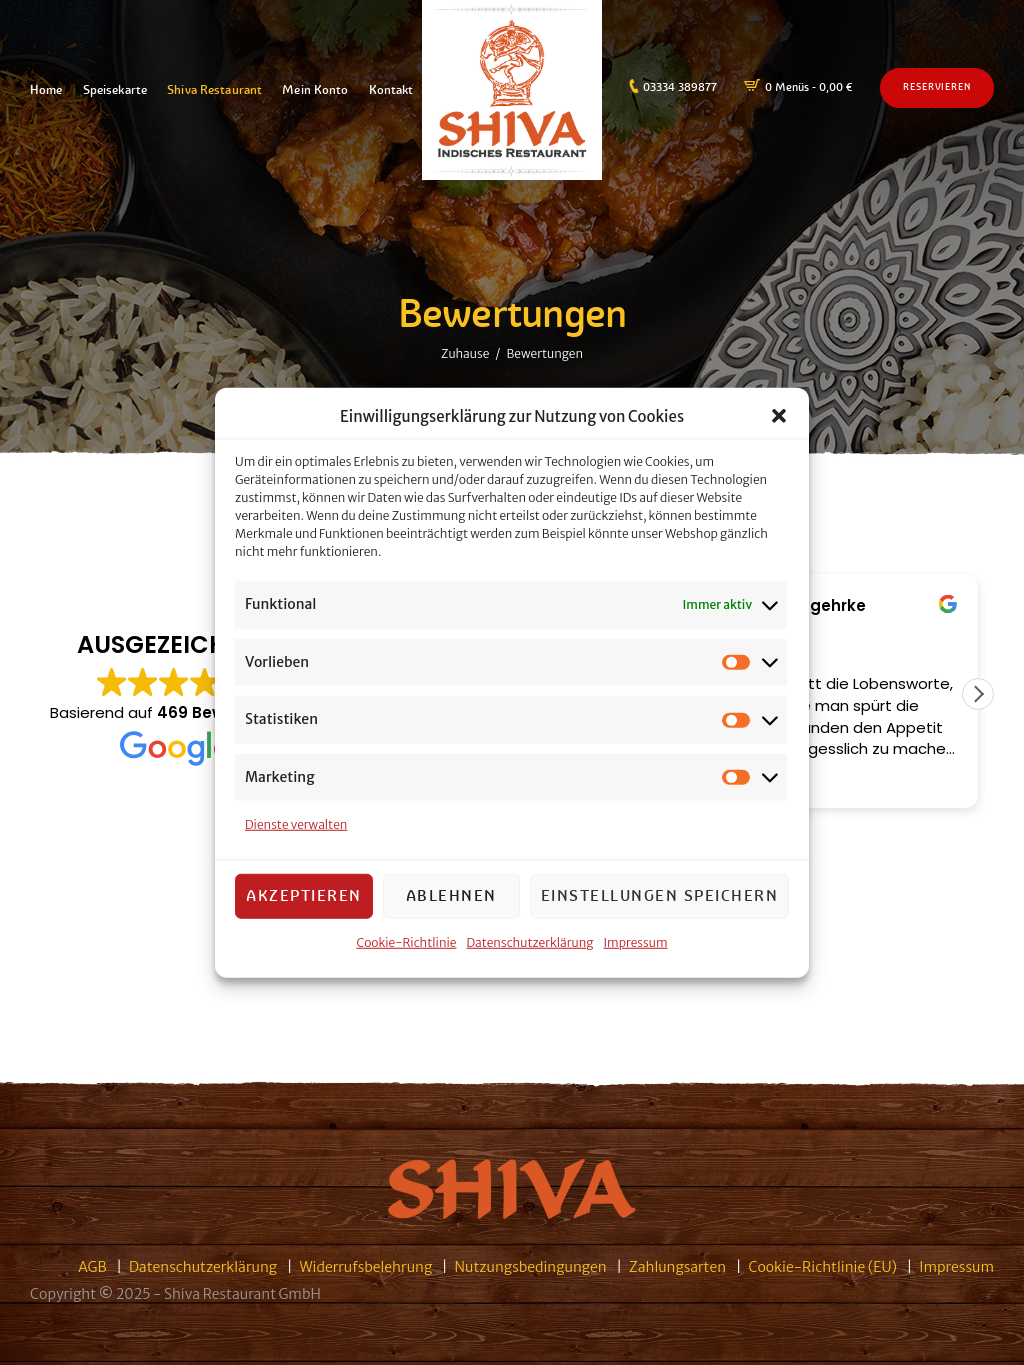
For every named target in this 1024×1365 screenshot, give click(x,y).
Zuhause (465, 352)
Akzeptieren (304, 895)
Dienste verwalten (296, 824)
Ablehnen (451, 895)
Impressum (636, 941)
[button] (779, 416)
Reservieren (937, 87)
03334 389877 (680, 87)
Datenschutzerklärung (530, 941)
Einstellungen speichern (660, 895)
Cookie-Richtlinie (406, 941)
